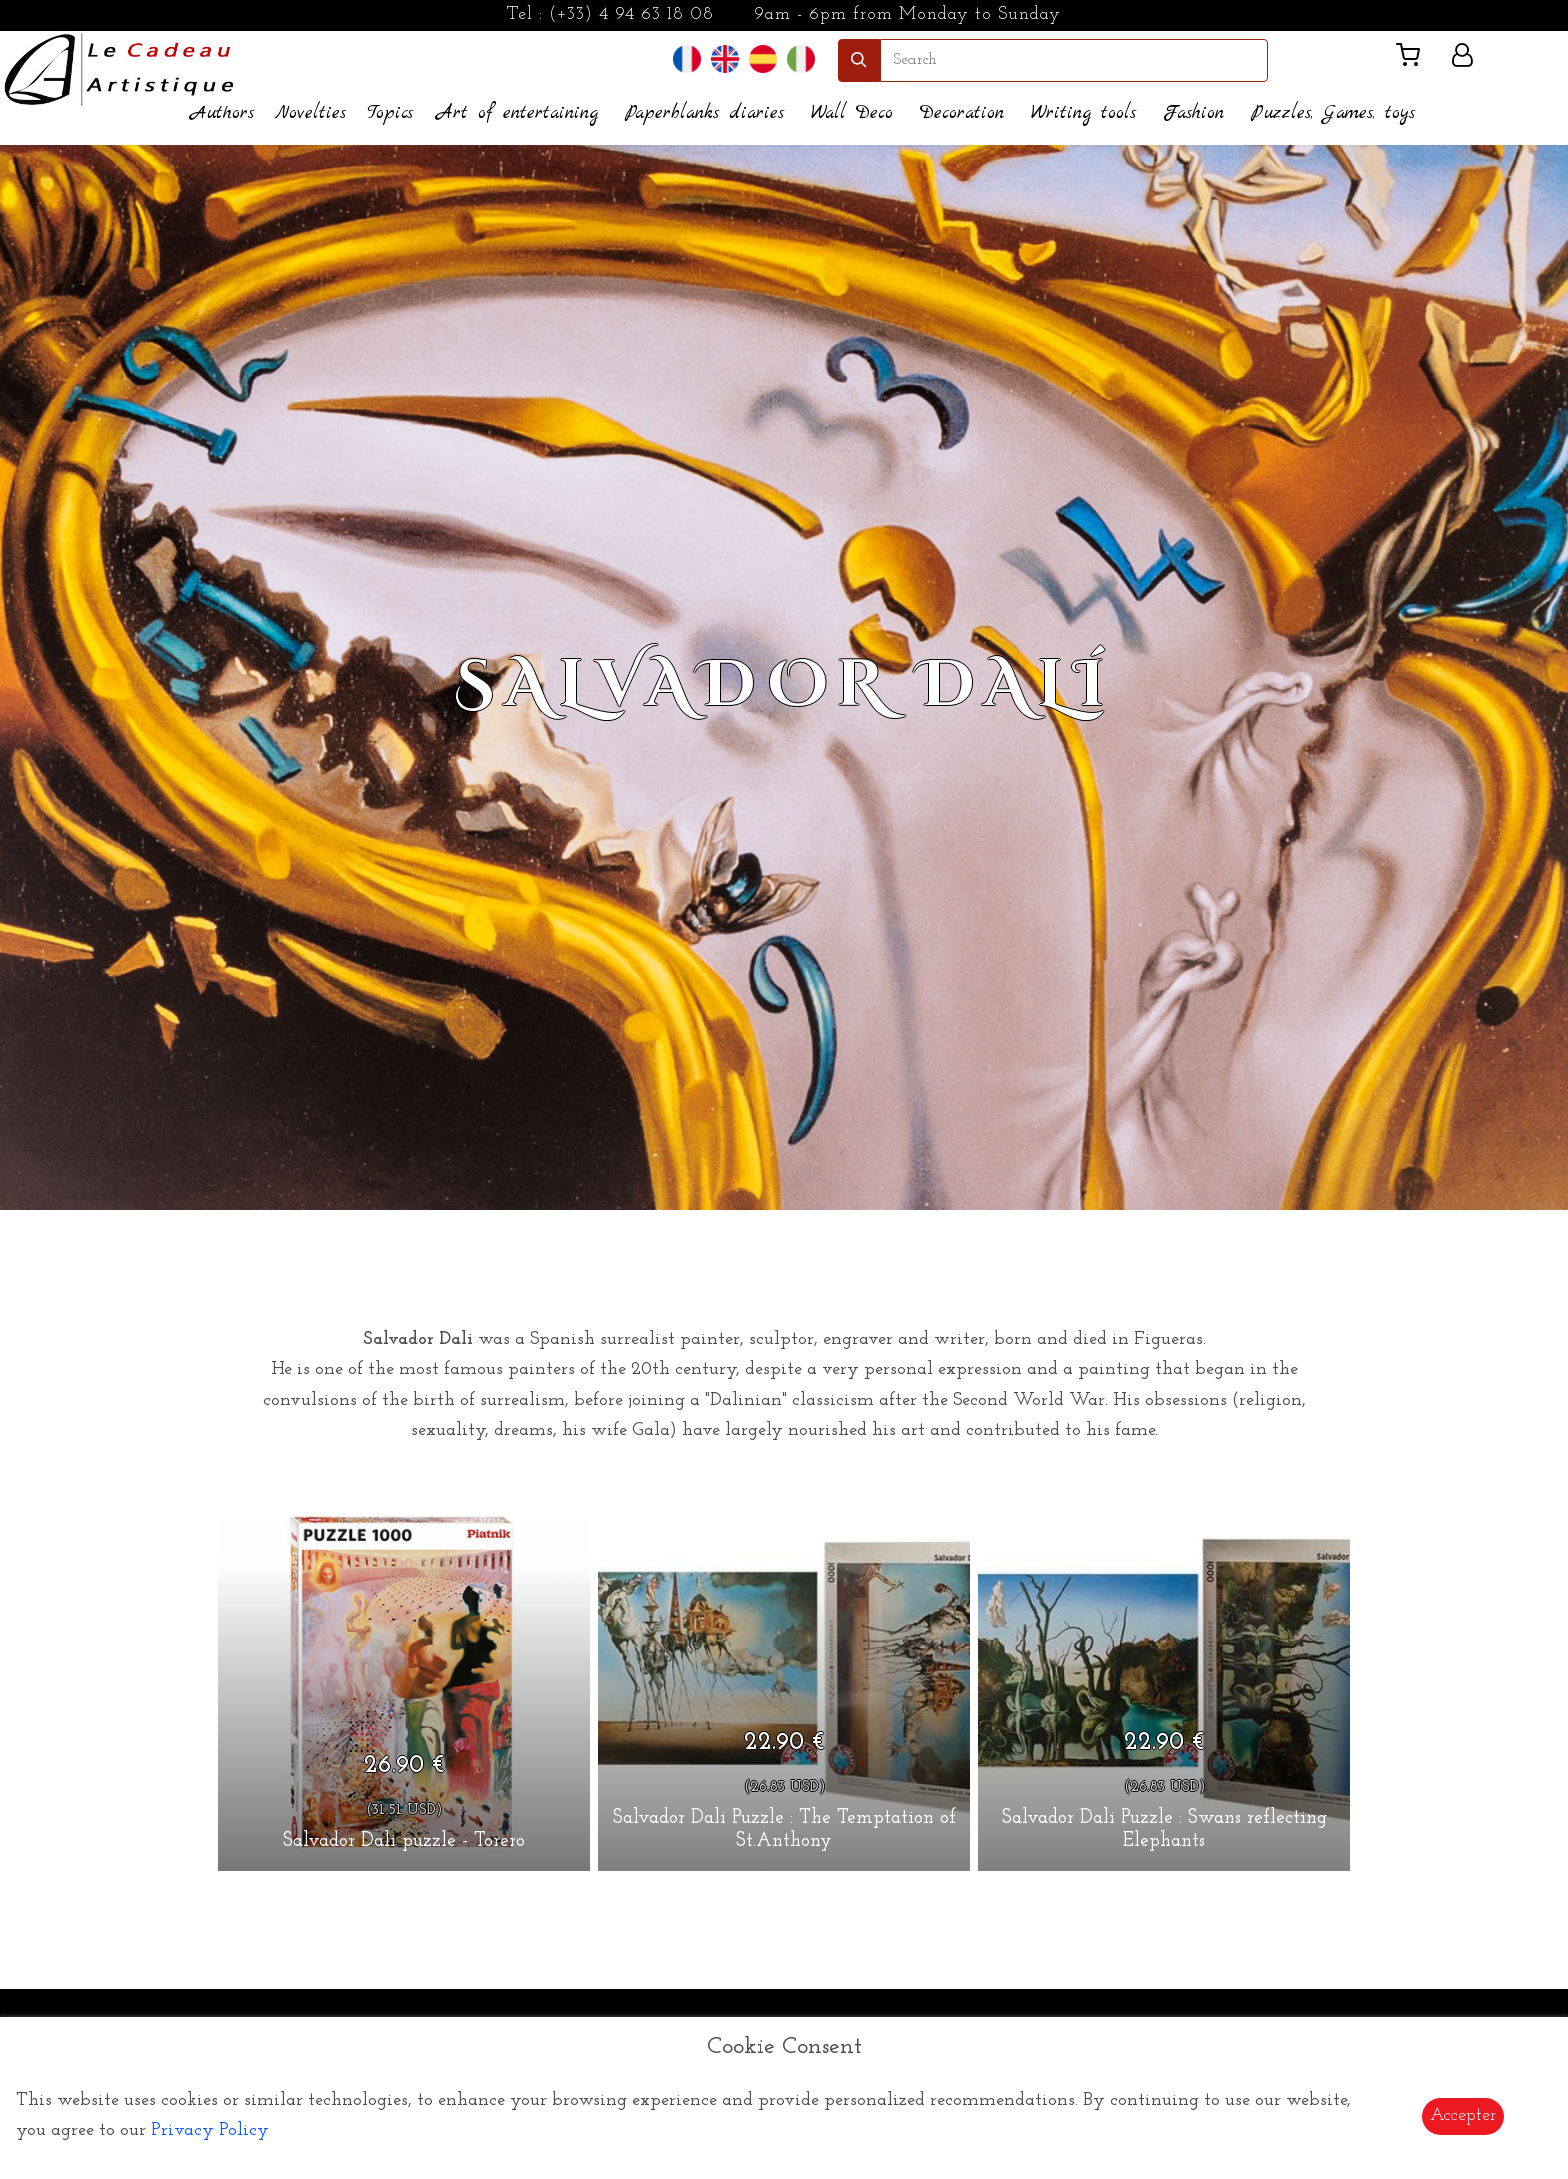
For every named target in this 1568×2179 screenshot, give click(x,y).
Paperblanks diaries (704, 113)
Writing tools (1083, 113)
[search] (1074, 60)
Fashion (1193, 113)
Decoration (962, 113)
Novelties (310, 113)
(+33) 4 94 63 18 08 (631, 14)
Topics (390, 113)
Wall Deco (852, 113)
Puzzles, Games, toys (1333, 113)
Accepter (1463, 2115)
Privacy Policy (210, 2130)
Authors (222, 113)
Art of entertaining (517, 113)
